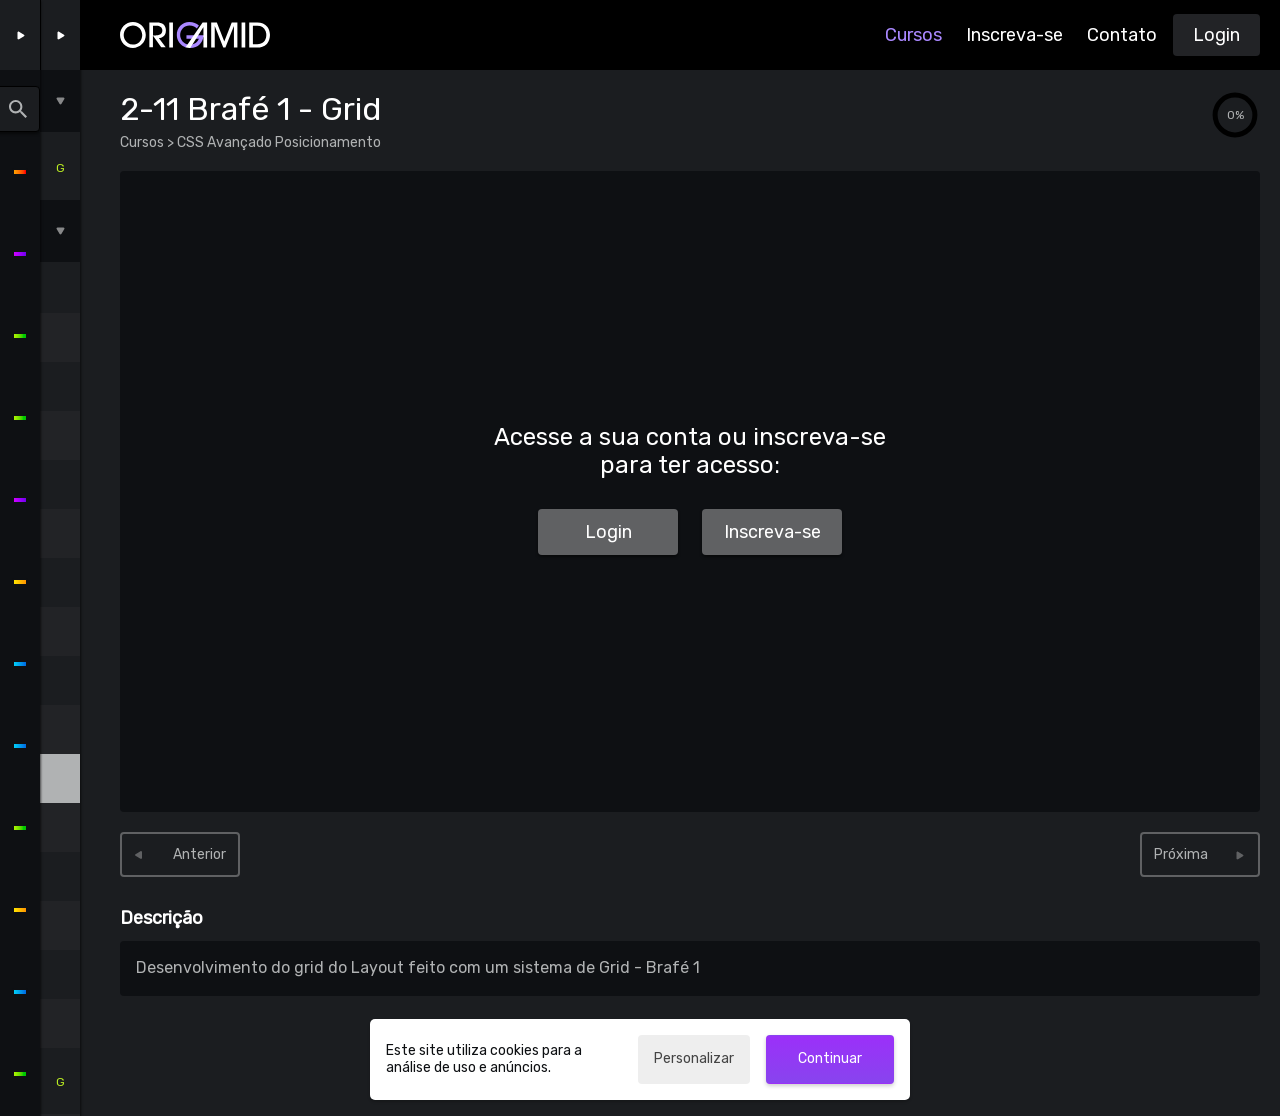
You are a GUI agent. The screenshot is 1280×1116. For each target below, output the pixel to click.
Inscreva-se (1014, 35)
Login (1216, 35)
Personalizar (694, 1058)
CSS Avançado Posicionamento (277, 142)
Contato (1122, 35)
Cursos (913, 35)
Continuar (830, 1058)
